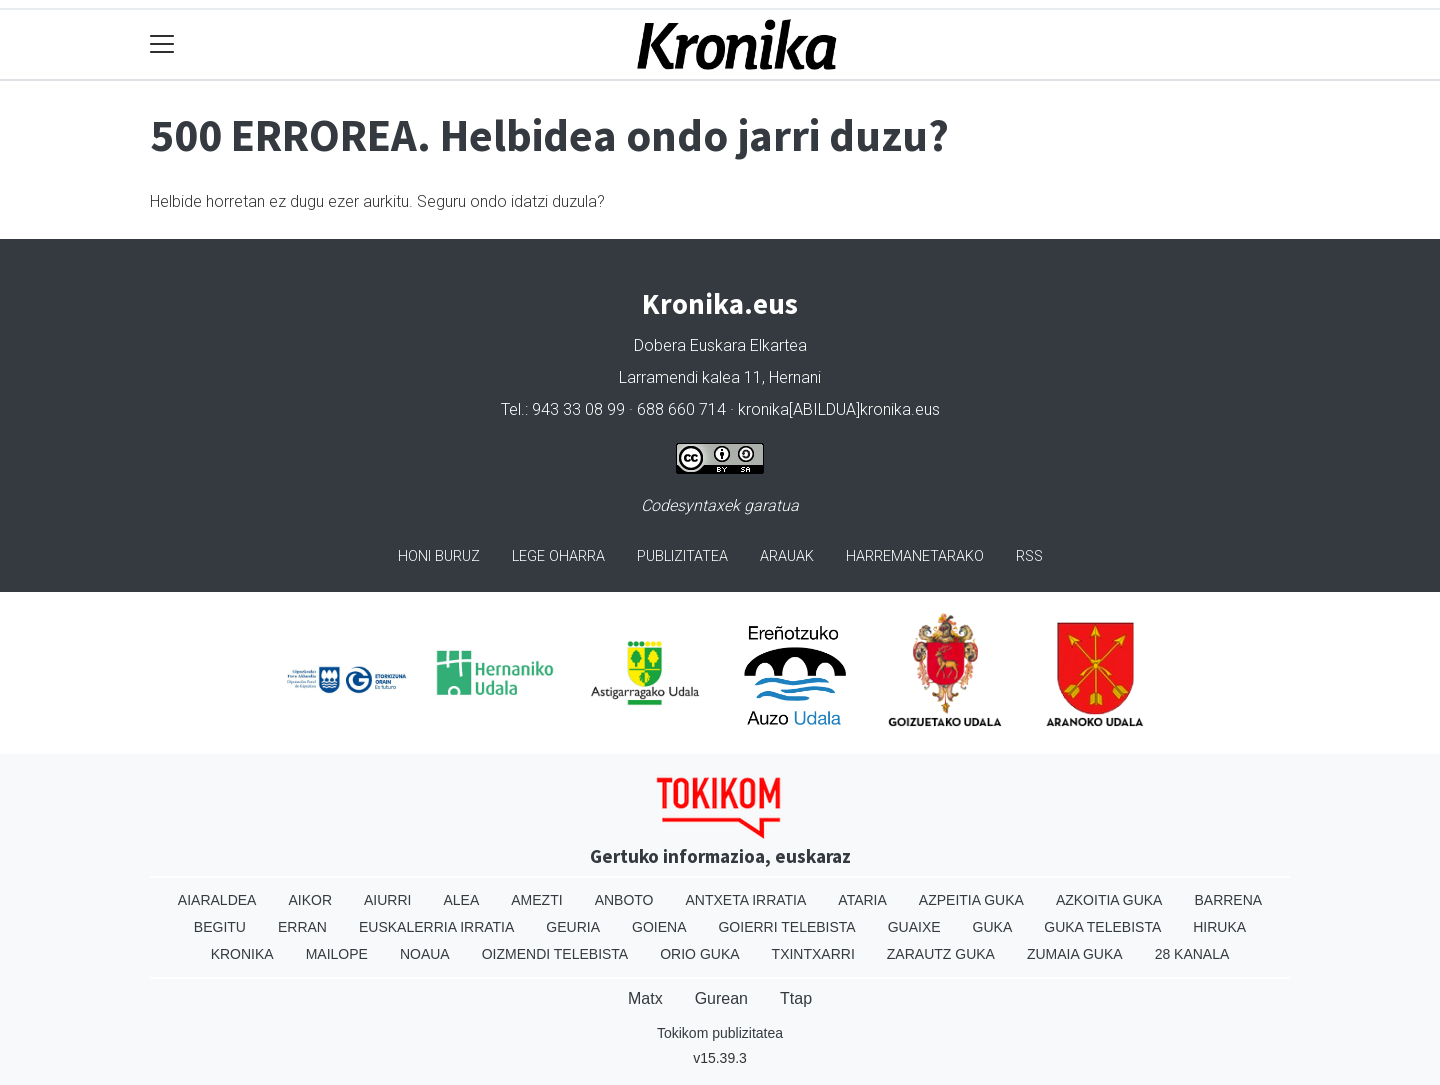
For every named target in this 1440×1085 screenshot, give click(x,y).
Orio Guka (699, 954)
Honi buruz (439, 556)
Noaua (425, 954)
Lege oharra (558, 556)
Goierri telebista (786, 927)
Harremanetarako (915, 556)
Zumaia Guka (1075, 954)
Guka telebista (1102, 927)
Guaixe (914, 927)
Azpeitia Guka (971, 900)
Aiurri (387, 900)
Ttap (796, 998)
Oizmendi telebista (555, 954)
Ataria (862, 900)
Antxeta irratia (746, 900)
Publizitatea (682, 556)
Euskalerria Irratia (436, 927)
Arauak (787, 556)
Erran (302, 927)
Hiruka (1219, 927)
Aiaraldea (217, 900)
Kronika (242, 954)
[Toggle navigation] (162, 44)
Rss (1029, 556)
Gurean (721, 998)
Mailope (337, 954)
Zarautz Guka (941, 954)
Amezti (536, 900)
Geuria (573, 927)
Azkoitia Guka (1109, 900)
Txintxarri (813, 954)
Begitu (220, 927)
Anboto (624, 900)
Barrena (1228, 900)
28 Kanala (1192, 954)
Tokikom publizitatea (720, 1033)
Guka (993, 927)
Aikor (310, 900)
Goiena (659, 927)
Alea (461, 900)
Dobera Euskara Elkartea (720, 345)
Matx (645, 998)
